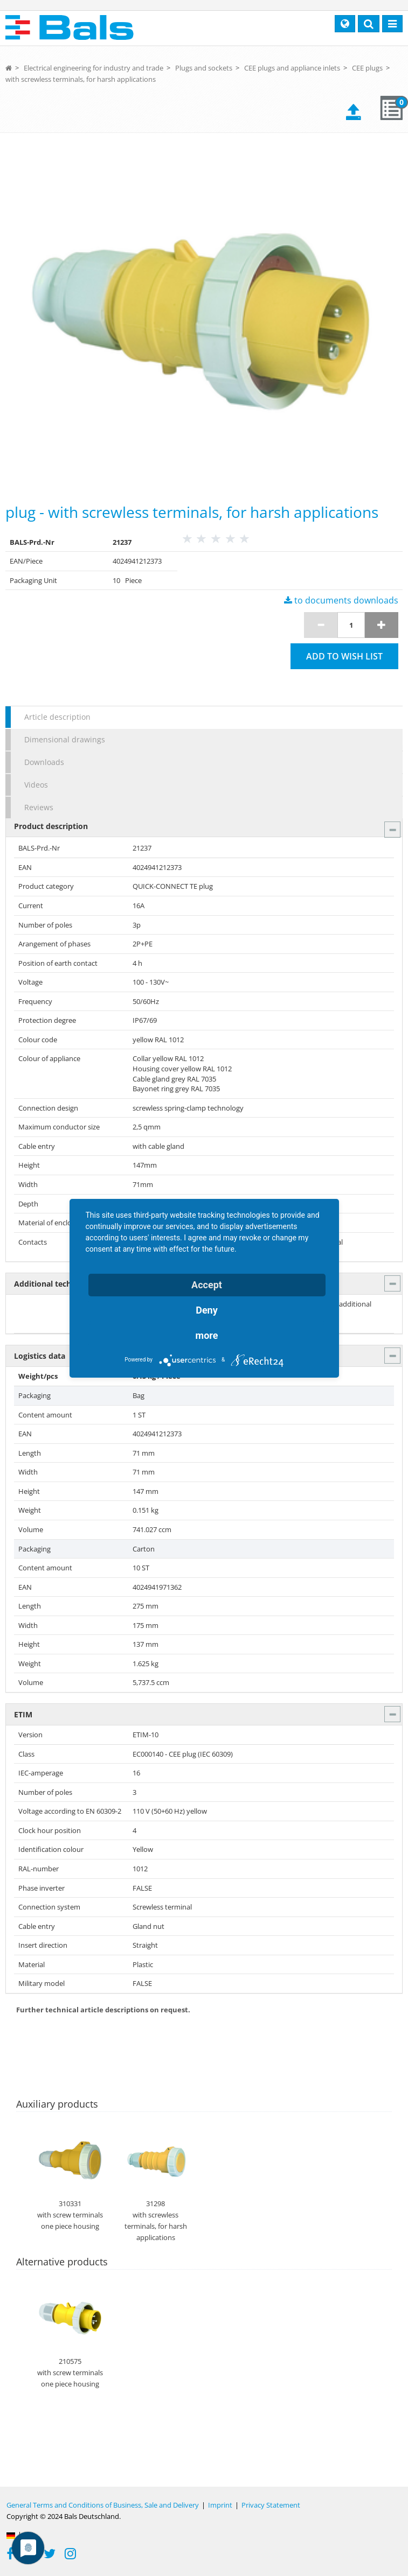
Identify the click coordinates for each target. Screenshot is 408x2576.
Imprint (220, 2505)
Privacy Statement (270, 2505)
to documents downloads (341, 600)
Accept (206, 1284)
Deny (207, 1310)
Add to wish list (344, 656)
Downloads (44, 762)
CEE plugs (367, 68)
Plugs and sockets (203, 68)
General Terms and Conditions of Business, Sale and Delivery (102, 2505)
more (207, 1335)
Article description (57, 717)
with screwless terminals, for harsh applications (80, 79)
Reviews (38, 807)
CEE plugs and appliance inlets (292, 68)
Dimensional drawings (64, 739)
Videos (36, 785)
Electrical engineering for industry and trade (93, 68)
